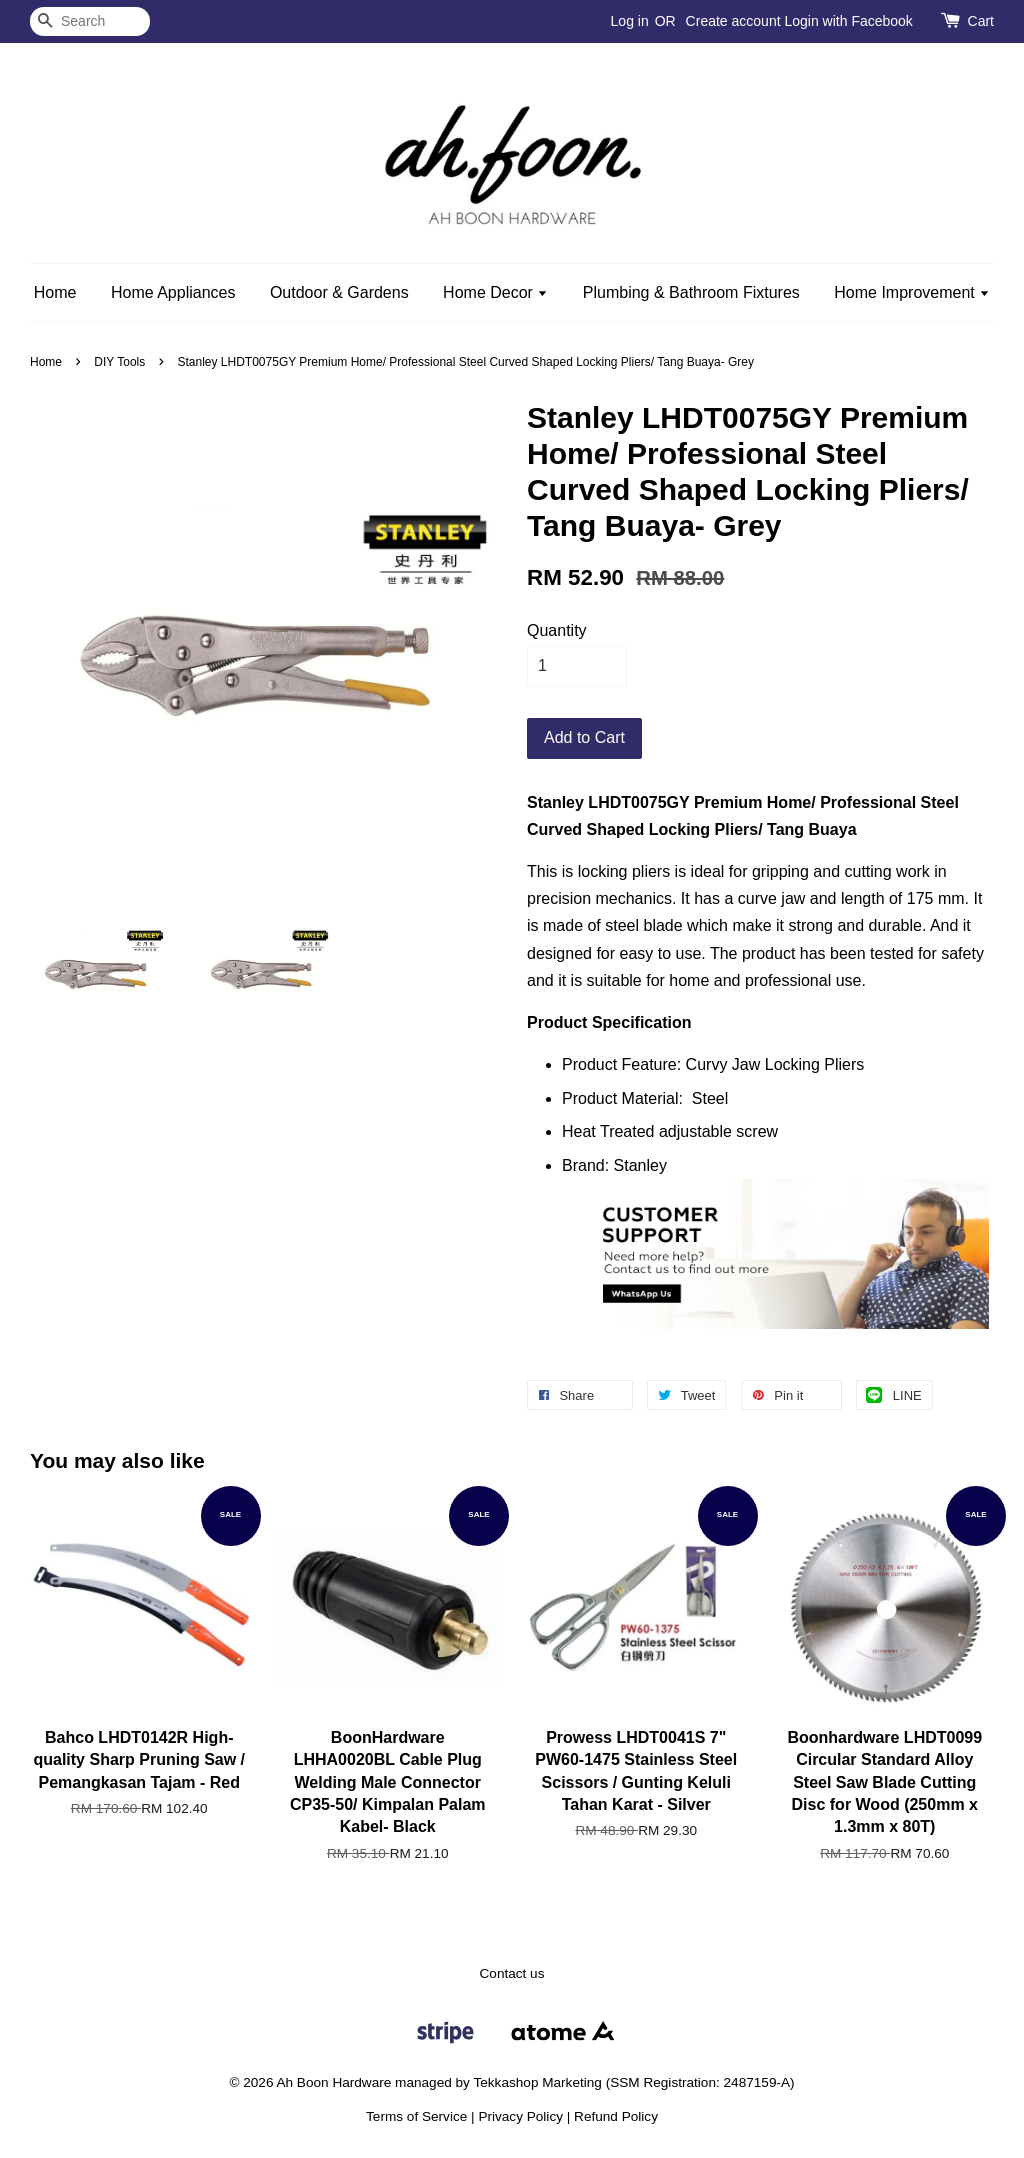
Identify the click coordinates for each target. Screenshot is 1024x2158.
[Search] (90, 21)
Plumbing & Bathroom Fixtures (691, 292)
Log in (630, 21)
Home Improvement (912, 292)
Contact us (512, 1973)
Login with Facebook (848, 21)
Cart (981, 21)
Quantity (557, 630)
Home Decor (495, 292)
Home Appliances (173, 292)
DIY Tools (119, 362)
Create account (733, 21)
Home (55, 292)
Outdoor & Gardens (339, 292)
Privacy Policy (520, 2116)
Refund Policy (616, 2116)
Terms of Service (416, 2116)
